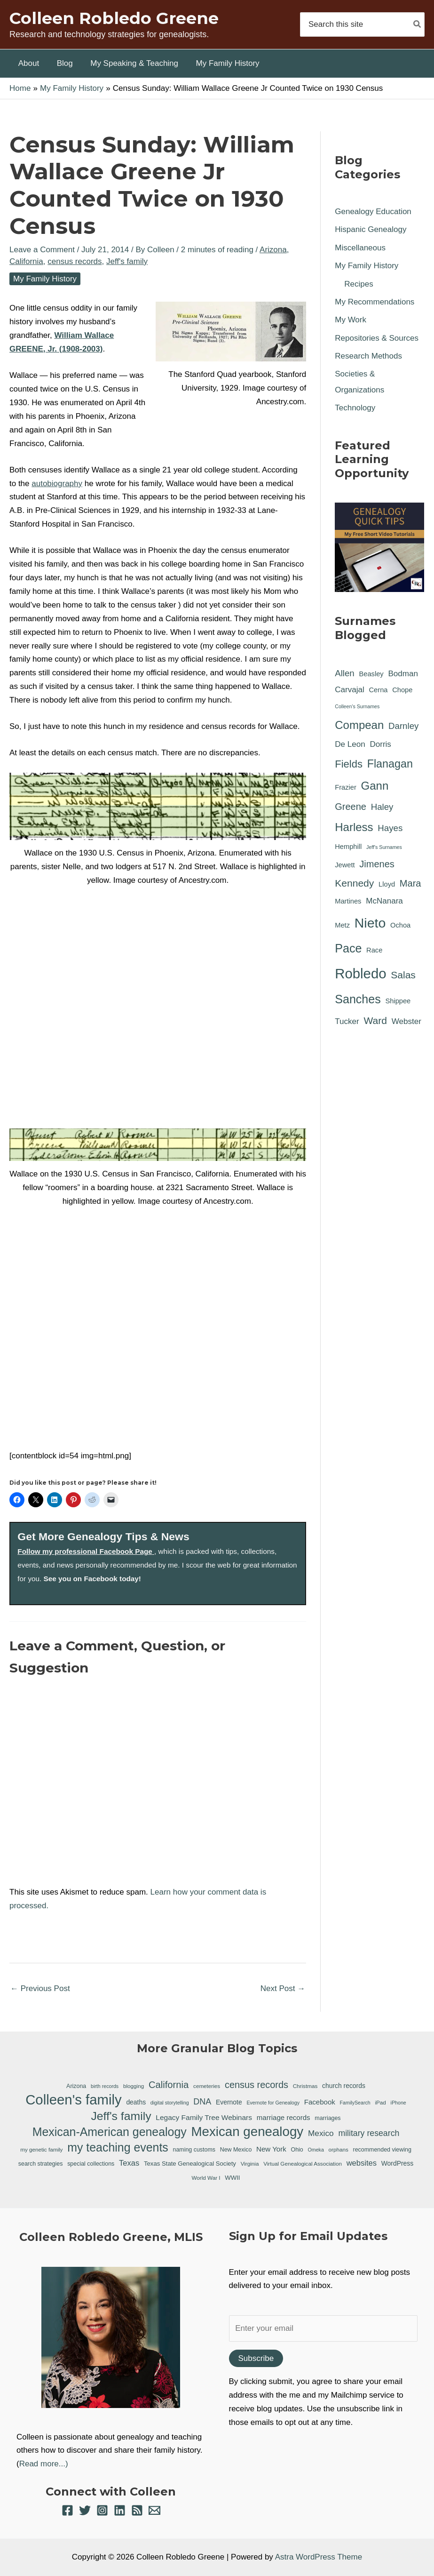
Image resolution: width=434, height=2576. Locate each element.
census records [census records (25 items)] (256, 2085)
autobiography (57, 483)
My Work (350, 319)
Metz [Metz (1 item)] (342, 925)
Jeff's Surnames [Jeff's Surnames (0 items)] (384, 847)
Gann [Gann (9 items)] (375, 785)
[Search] (417, 24)
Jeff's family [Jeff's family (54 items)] (121, 2116)
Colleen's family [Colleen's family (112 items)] (73, 2100)
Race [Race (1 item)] (374, 950)
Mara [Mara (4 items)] (410, 883)
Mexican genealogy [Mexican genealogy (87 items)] (247, 2132)
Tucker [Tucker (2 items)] (347, 1021)
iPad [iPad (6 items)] (380, 2102)
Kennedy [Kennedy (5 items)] (354, 883)
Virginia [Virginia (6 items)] (250, 2163)
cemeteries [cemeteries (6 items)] (206, 2086)
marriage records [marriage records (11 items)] (283, 2117)
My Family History (45, 278)
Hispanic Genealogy (370, 229)
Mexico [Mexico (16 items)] (321, 2133)
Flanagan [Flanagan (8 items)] (390, 764)
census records (74, 261)
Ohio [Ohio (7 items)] (297, 2149)
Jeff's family (127, 261)
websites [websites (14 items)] (362, 2163)
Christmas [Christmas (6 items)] (305, 2086)
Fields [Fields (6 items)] (349, 764)
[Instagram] (102, 2510)
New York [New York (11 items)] (271, 2149)
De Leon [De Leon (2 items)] (350, 744)
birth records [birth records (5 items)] (104, 2086)
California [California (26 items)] (169, 2085)
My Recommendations (374, 301)
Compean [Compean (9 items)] (359, 725)
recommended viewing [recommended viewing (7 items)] (382, 2149)
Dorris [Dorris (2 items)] (380, 744)
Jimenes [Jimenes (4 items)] (376, 864)
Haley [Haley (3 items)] (382, 807)
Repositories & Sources (376, 338)
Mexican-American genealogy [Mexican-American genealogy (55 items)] (109, 2131)
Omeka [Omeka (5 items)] (316, 2149)
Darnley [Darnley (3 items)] (403, 726)
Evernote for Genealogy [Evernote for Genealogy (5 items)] (273, 2102)
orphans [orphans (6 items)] (338, 2149)
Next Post (282, 1988)
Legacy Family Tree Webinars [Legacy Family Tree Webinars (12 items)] (204, 2117)
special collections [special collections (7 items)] (90, 2163)
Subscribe (256, 2358)
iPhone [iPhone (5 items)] (398, 2102)
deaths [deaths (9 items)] (136, 2102)
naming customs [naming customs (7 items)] (194, 2149)
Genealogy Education (373, 211)
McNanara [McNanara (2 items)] (384, 900)
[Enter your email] (323, 2328)
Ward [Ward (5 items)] (375, 1020)
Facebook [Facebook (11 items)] (319, 2102)
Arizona (273, 249)
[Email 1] (154, 2510)
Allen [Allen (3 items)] (345, 673)
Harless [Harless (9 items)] (354, 827)
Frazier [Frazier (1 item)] (345, 787)
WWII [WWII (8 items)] (232, 2177)
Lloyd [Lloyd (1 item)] (387, 884)
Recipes (358, 284)
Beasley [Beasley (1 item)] (371, 674)
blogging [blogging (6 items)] (133, 2086)
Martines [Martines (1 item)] (348, 901)
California (26, 261)
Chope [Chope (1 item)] (402, 690)
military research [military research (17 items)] (368, 2133)
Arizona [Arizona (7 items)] (76, 2086)
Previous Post (40, 1988)
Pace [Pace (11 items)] (348, 948)
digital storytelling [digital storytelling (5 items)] (169, 2102)
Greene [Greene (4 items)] (350, 806)
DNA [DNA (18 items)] (202, 2101)
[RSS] (137, 2510)
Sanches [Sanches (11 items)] (357, 999)
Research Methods (368, 356)
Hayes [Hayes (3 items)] (390, 828)
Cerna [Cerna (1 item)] (378, 690)
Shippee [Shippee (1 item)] (397, 1001)
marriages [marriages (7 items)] (327, 2118)
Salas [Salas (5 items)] (403, 974)
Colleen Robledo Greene (114, 18)
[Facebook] (67, 2510)
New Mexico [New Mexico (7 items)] (236, 2149)
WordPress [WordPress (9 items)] (397, 2163)
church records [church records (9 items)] (343, 2085)
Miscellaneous (360, 247)
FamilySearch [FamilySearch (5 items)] (355, 2102)
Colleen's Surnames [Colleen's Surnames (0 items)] (357, 706)
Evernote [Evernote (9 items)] (229, 2102)
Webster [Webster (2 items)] (406, 1021)
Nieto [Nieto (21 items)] (370, 922)
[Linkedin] (120, 2510)
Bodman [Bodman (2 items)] (403, 673)
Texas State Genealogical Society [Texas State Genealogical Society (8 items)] (190, 2163)
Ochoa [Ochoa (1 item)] (400, 925)
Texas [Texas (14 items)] (129, 2163)
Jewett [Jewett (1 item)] (345, 865)
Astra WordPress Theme (319, 2556)
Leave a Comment (42, 249)
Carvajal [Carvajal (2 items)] (349, 689)
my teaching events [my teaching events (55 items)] (117, 2147)
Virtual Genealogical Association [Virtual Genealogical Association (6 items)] (302, 2163)
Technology (355, 407)
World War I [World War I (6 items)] (206, 2178)
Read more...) (43, 2463)
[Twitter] (85, 2510)
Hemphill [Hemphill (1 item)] (348, 846)
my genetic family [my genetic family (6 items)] (41, 2149)
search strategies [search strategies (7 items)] (40, 2163)
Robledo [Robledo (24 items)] (360, 973)
